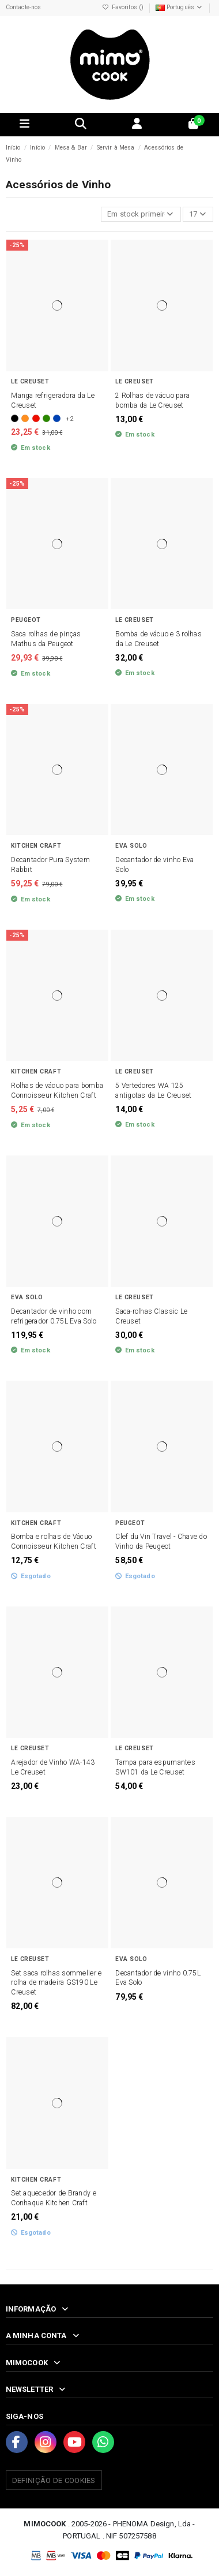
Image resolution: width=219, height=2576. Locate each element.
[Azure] (57, 418)
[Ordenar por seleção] (141, 214)
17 (198, 214)
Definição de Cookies (54, 2480)
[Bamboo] (46, 418)
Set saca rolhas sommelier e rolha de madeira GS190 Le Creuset (56, 1983)
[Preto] (14, 418)
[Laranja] (25, 418)
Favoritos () (123, 7)
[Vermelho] (36, 418)
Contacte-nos (23, 7)
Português (180, 7)
